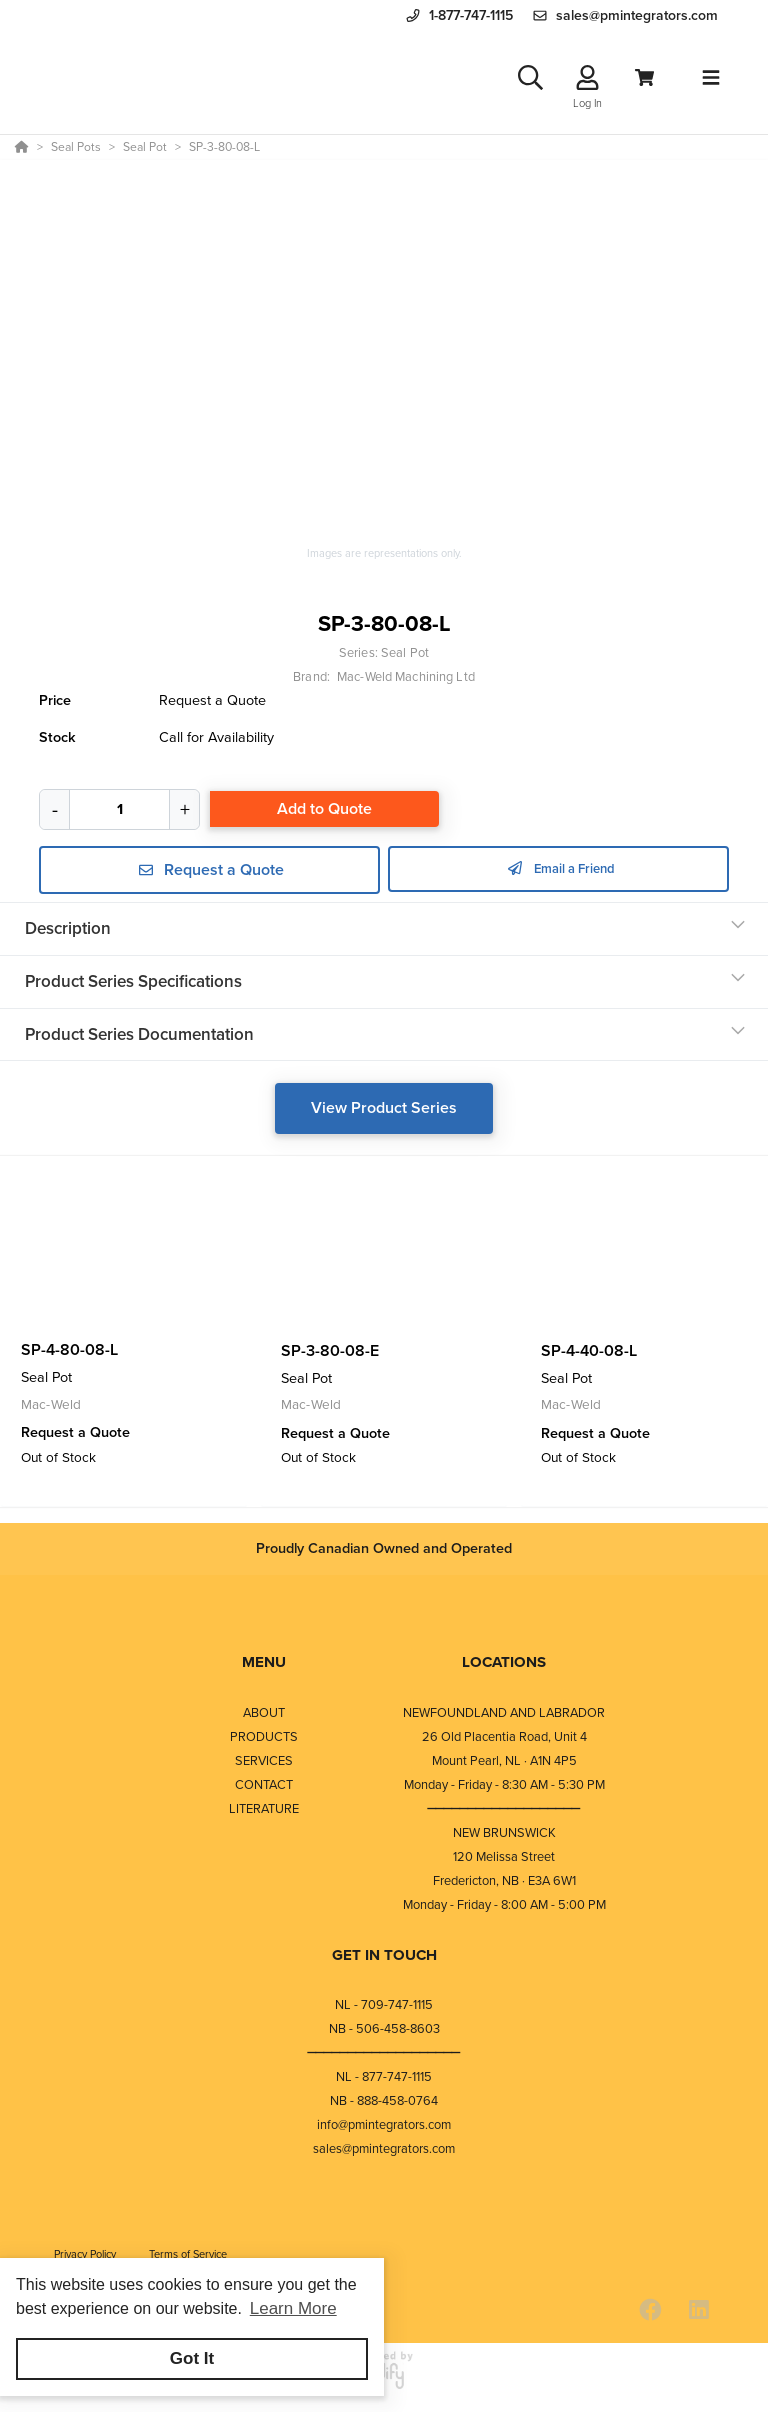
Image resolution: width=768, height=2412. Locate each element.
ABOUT (264, 1717)
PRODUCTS (264, 1741)
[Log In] (587, 81)
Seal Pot (405, 659)
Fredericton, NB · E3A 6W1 (504, 1885)
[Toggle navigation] (711, 81)
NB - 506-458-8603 (384, 2033)
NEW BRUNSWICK (504, 1837)
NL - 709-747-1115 (384, 2009)
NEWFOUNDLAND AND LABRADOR (504, 1717)
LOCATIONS (504, 1667)
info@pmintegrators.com (384, 2129)
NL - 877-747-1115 (384, 2081)
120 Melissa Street (504, 1861)
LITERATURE (264, 1813)
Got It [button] (192, 2358)
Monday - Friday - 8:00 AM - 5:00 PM (504, 1909)
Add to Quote (324, 815)
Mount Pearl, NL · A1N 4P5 (504, 1765)
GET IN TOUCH (384, 1960)
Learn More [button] (293, 2308)
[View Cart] (644, 81)
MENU (264, 1667)
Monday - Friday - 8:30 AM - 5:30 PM (504, 1789)
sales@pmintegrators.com (384, 2153)
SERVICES (264, 1765)
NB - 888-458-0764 (384, 2105)
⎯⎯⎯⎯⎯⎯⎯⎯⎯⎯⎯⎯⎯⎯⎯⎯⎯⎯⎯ (504, 1813)
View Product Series (384, 1114)
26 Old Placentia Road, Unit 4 (504, 1741)
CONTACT (264, 1789)
